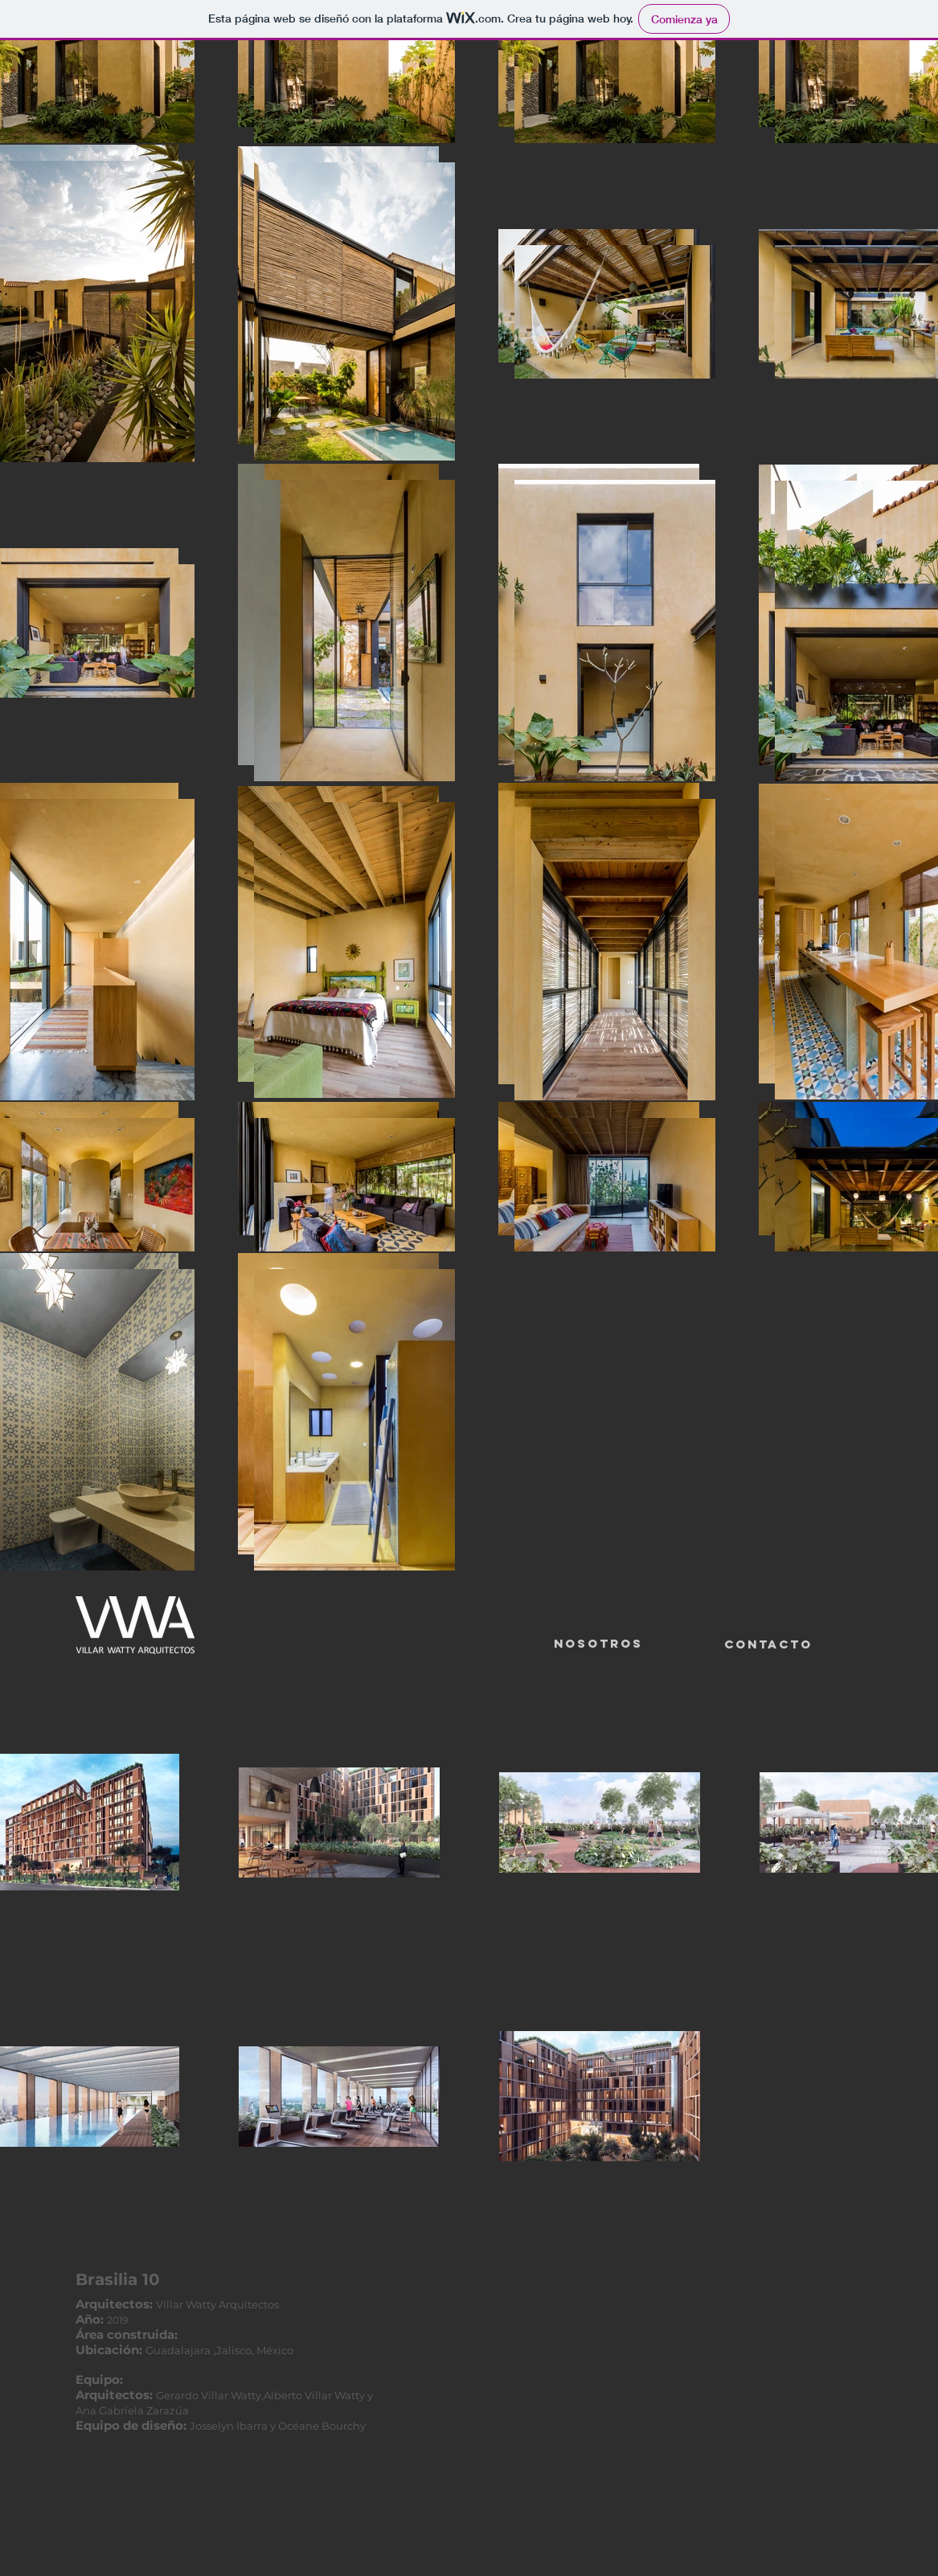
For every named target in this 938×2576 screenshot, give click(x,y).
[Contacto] (768, 1644)
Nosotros (598, 1643)
